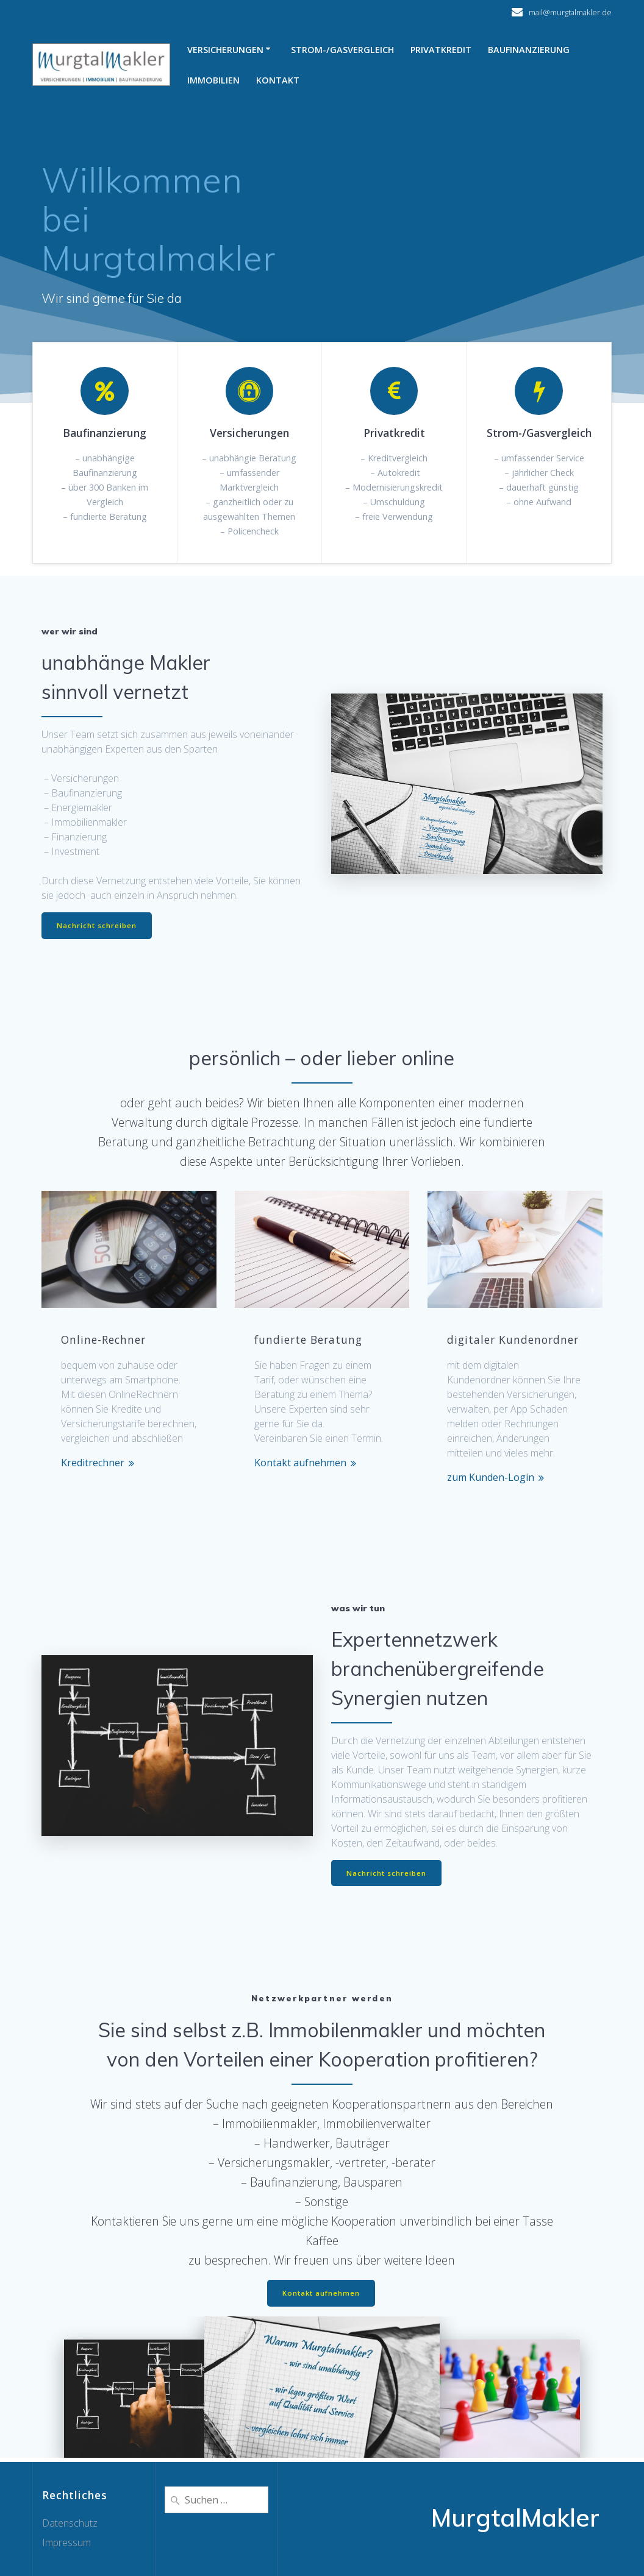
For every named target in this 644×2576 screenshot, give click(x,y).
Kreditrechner (92, 1464)
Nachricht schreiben (97, 926)
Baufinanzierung (529, 49)
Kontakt (277, 80)
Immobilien (213, 80)
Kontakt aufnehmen (300, 1464)
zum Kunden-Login (490, 1478)
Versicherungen (225, 49)
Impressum (66, 2542)
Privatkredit (440, 49)
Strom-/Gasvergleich (342, 49)
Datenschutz (70, 2523)
